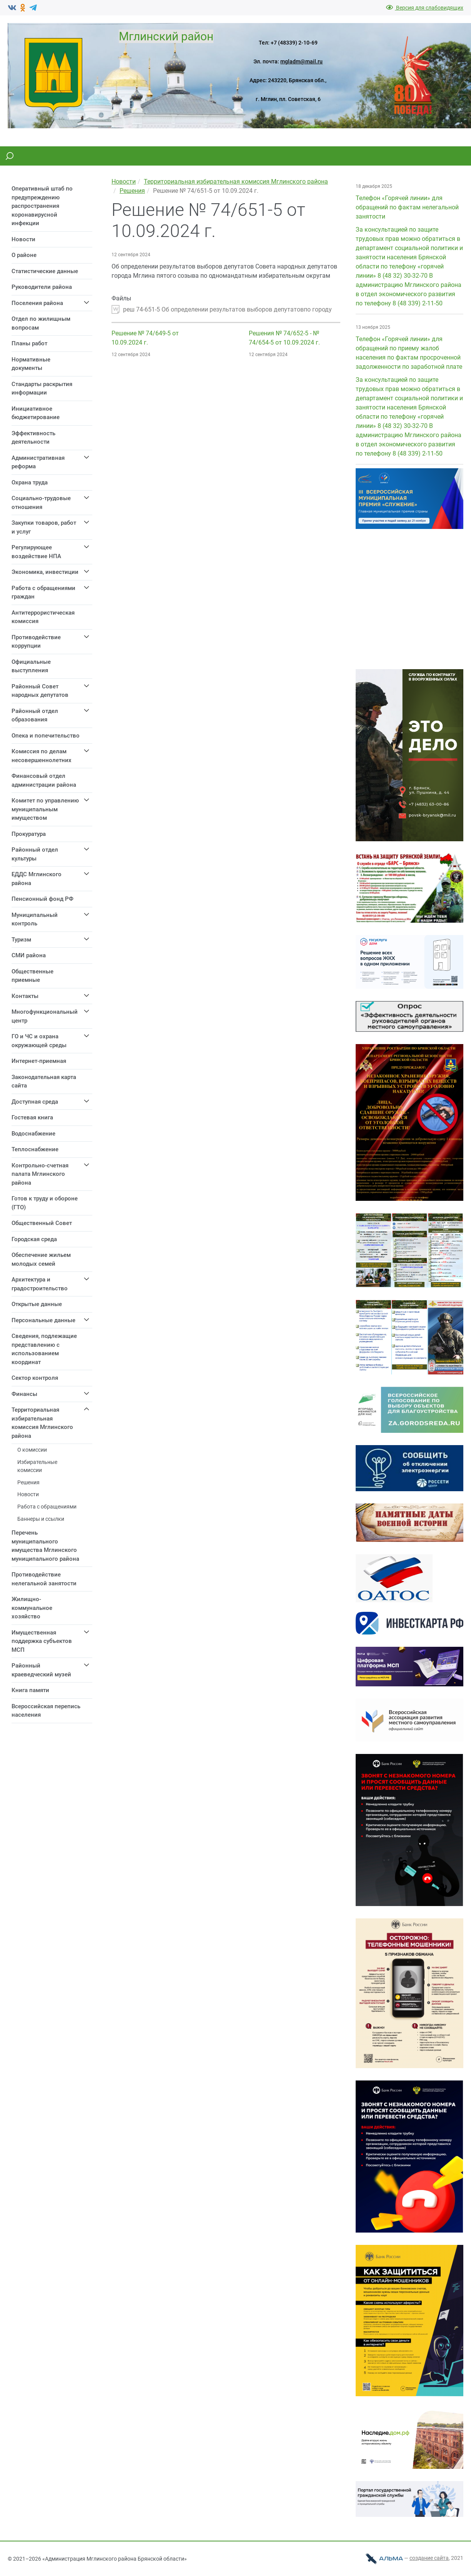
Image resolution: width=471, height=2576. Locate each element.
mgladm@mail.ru (301, 61)
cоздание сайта (429, 2558)
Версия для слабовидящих (424, 8)
